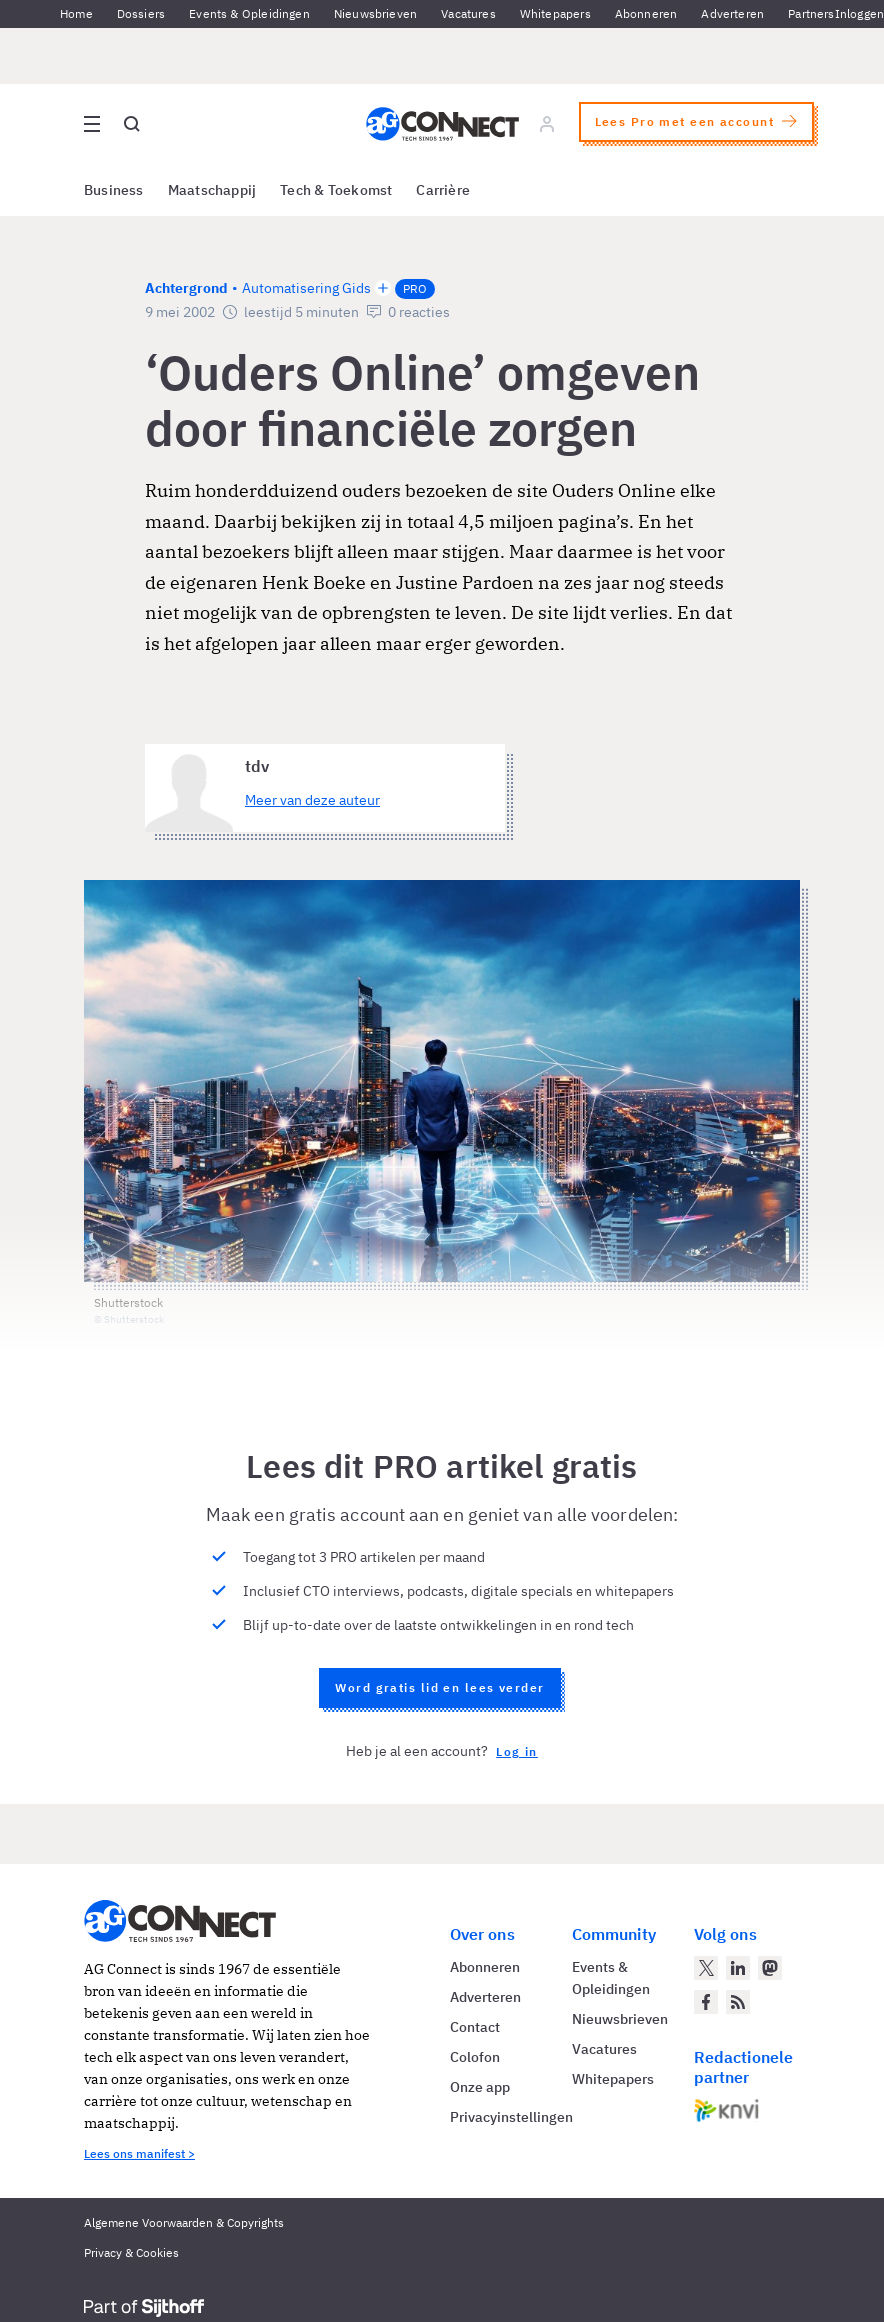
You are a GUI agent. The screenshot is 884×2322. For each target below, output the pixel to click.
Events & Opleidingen (249, 13)
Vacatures (468, 13)
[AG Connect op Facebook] (706, 2002)
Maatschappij (212, 190)
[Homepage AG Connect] (442, 124)
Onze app (480, 2087)
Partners (811, 13)
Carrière (443, 190)
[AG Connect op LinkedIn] (738, 1968)
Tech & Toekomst (336, 190)
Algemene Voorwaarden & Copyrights (184, 2222)
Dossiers (141, 13)
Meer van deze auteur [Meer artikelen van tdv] (312, 800)
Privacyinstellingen (511, 2117)
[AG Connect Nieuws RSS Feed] (738, 2002)
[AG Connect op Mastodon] (770, 1968)
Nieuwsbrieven (375, 13)
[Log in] (547, 124)
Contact (475, 2027)
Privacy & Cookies (131, 2252)
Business (114, 190)
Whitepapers (555, 13)
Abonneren (646, 13)
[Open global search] (132, 124)
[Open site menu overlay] (92, 124)
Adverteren (732, 13)
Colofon (475, 2057)
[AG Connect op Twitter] (706, 1968)
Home (76, 13)
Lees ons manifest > (139, 2153)
